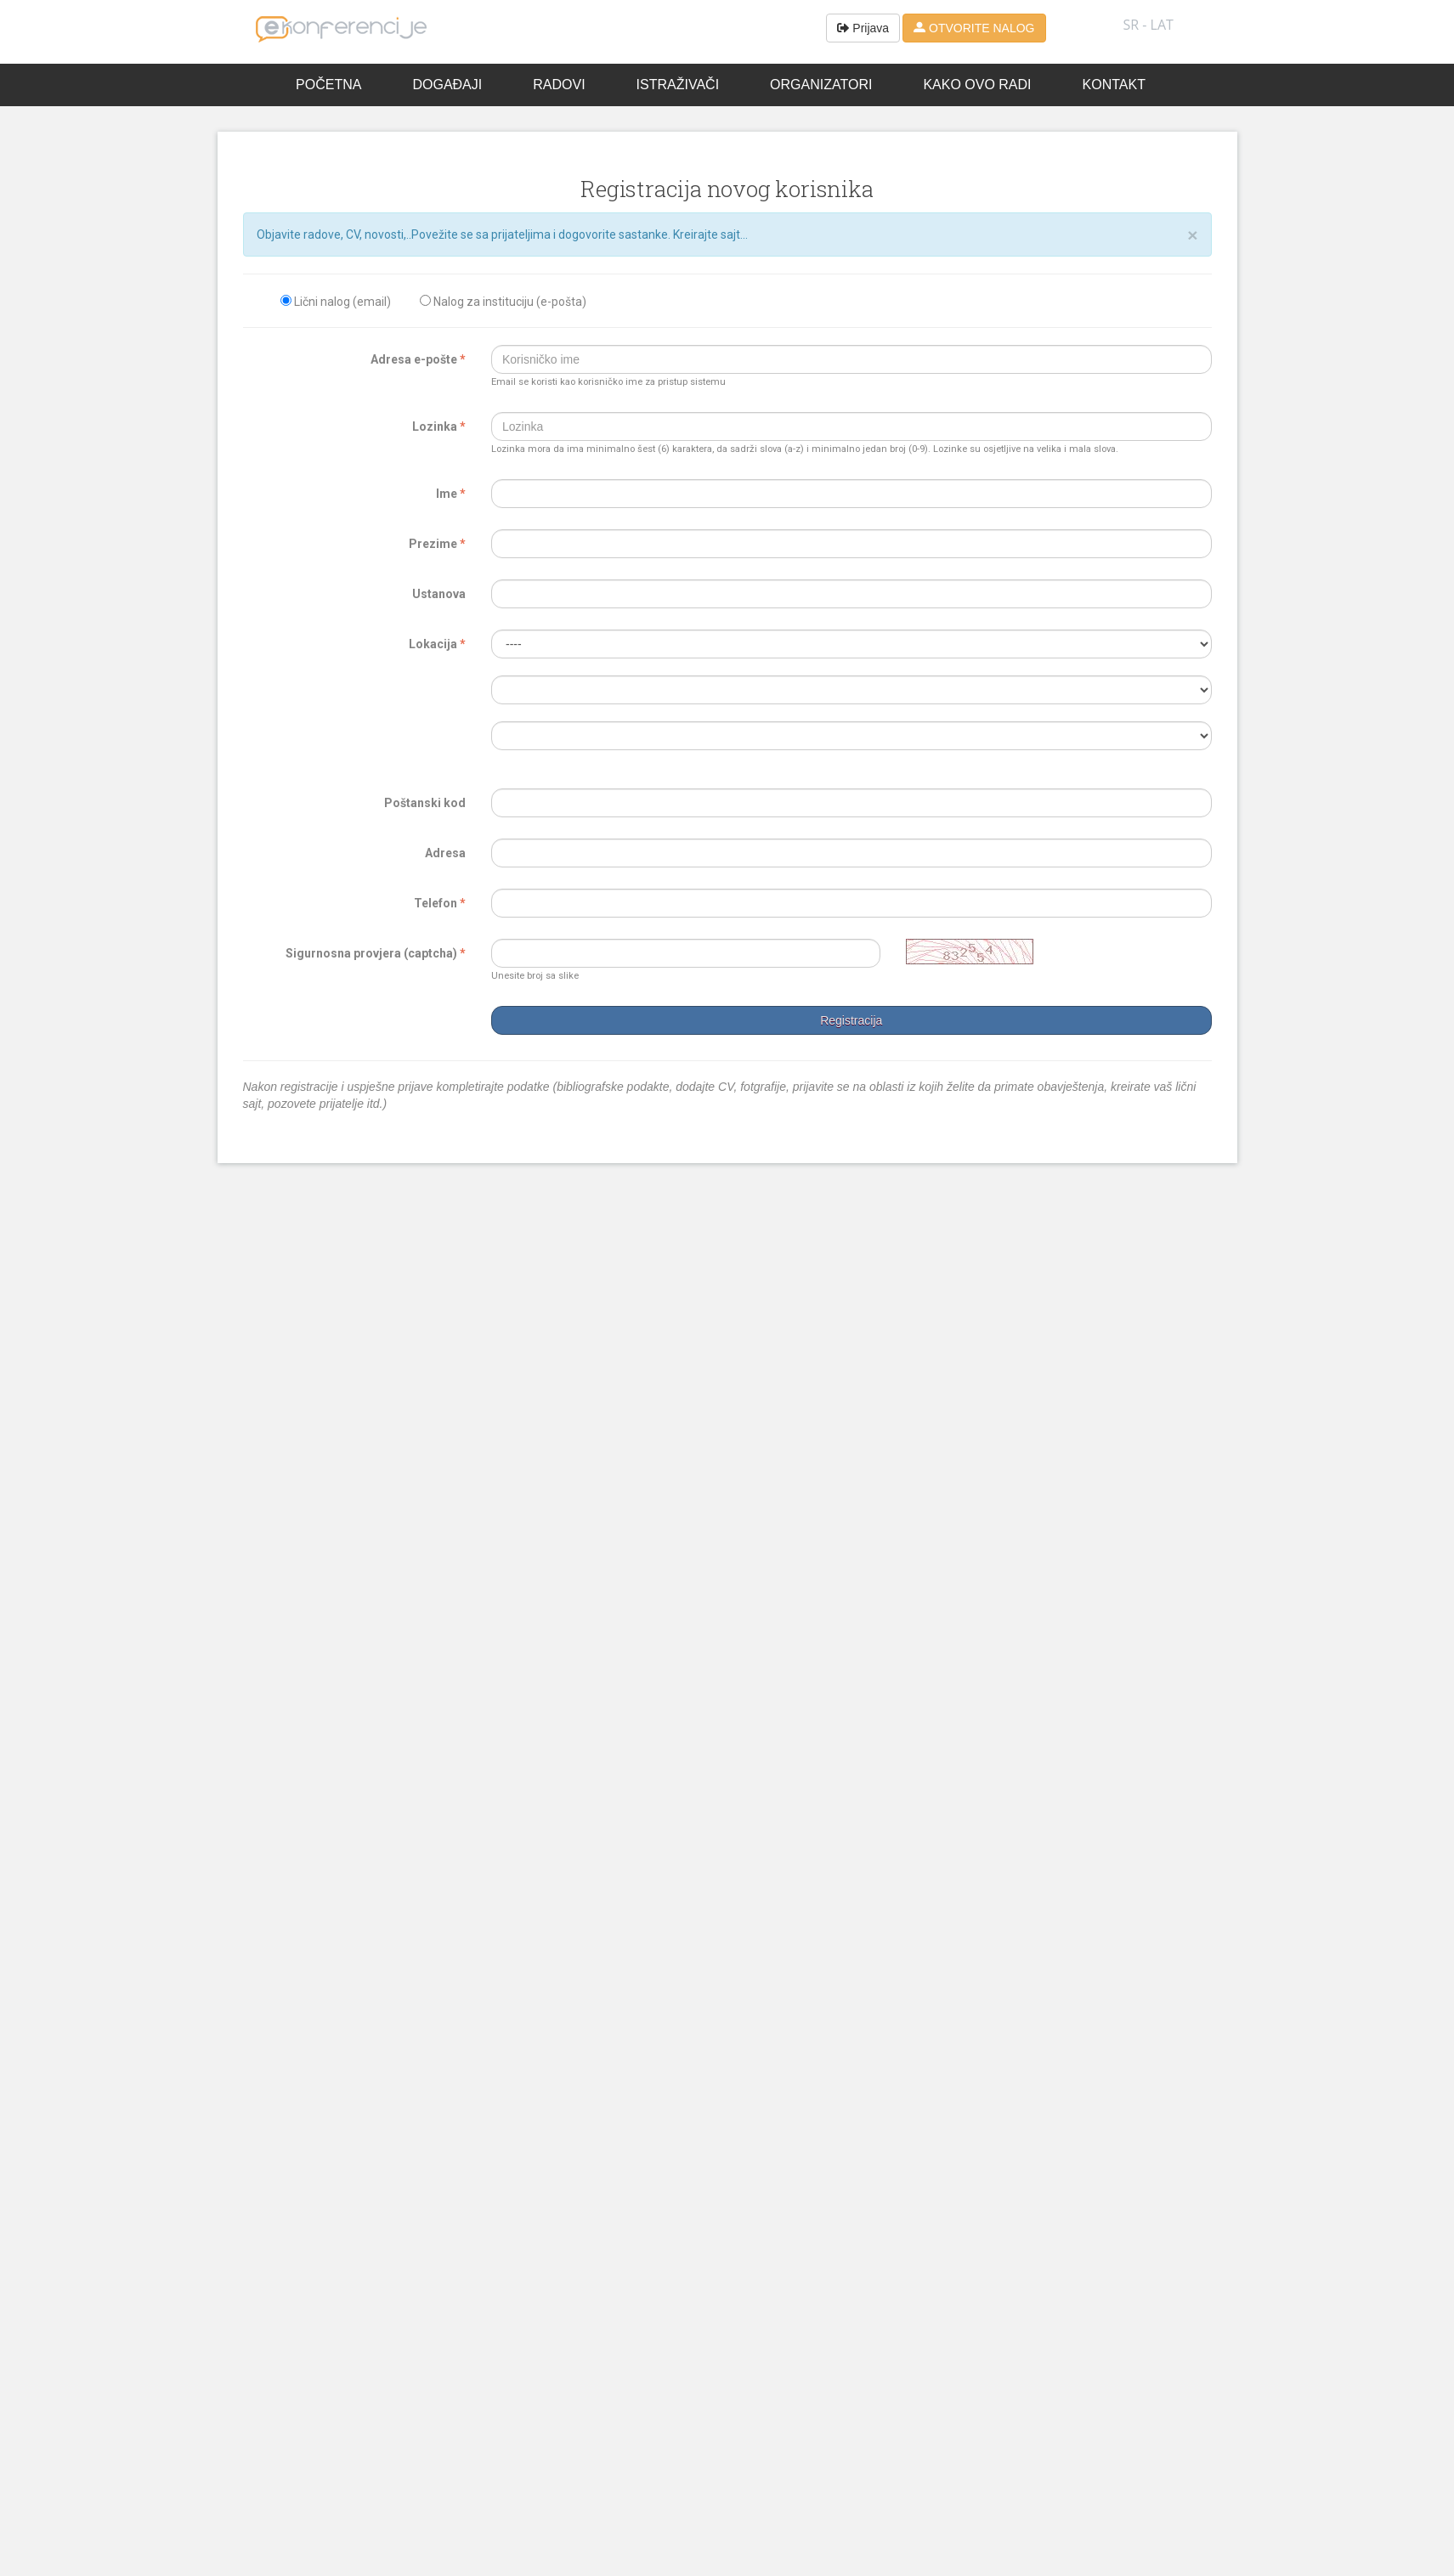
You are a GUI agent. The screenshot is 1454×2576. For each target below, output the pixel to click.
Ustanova (439, 594)
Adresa (445, 853)
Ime (451, 493)
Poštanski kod (425, 803)
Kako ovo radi (977, 84)
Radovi (559, 84)
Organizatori (821, 84)
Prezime (437, 544)
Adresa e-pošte (418, 359)
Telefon (440, 903)
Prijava (863, 28)
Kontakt (1114, 84)
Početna (328, 84)
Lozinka (439, 426)
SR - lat (1148, 24)
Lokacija (437, 644)
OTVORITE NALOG (974, 28)
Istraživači (678, 84)
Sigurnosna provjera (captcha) (376, 953)
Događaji (447, 84)
